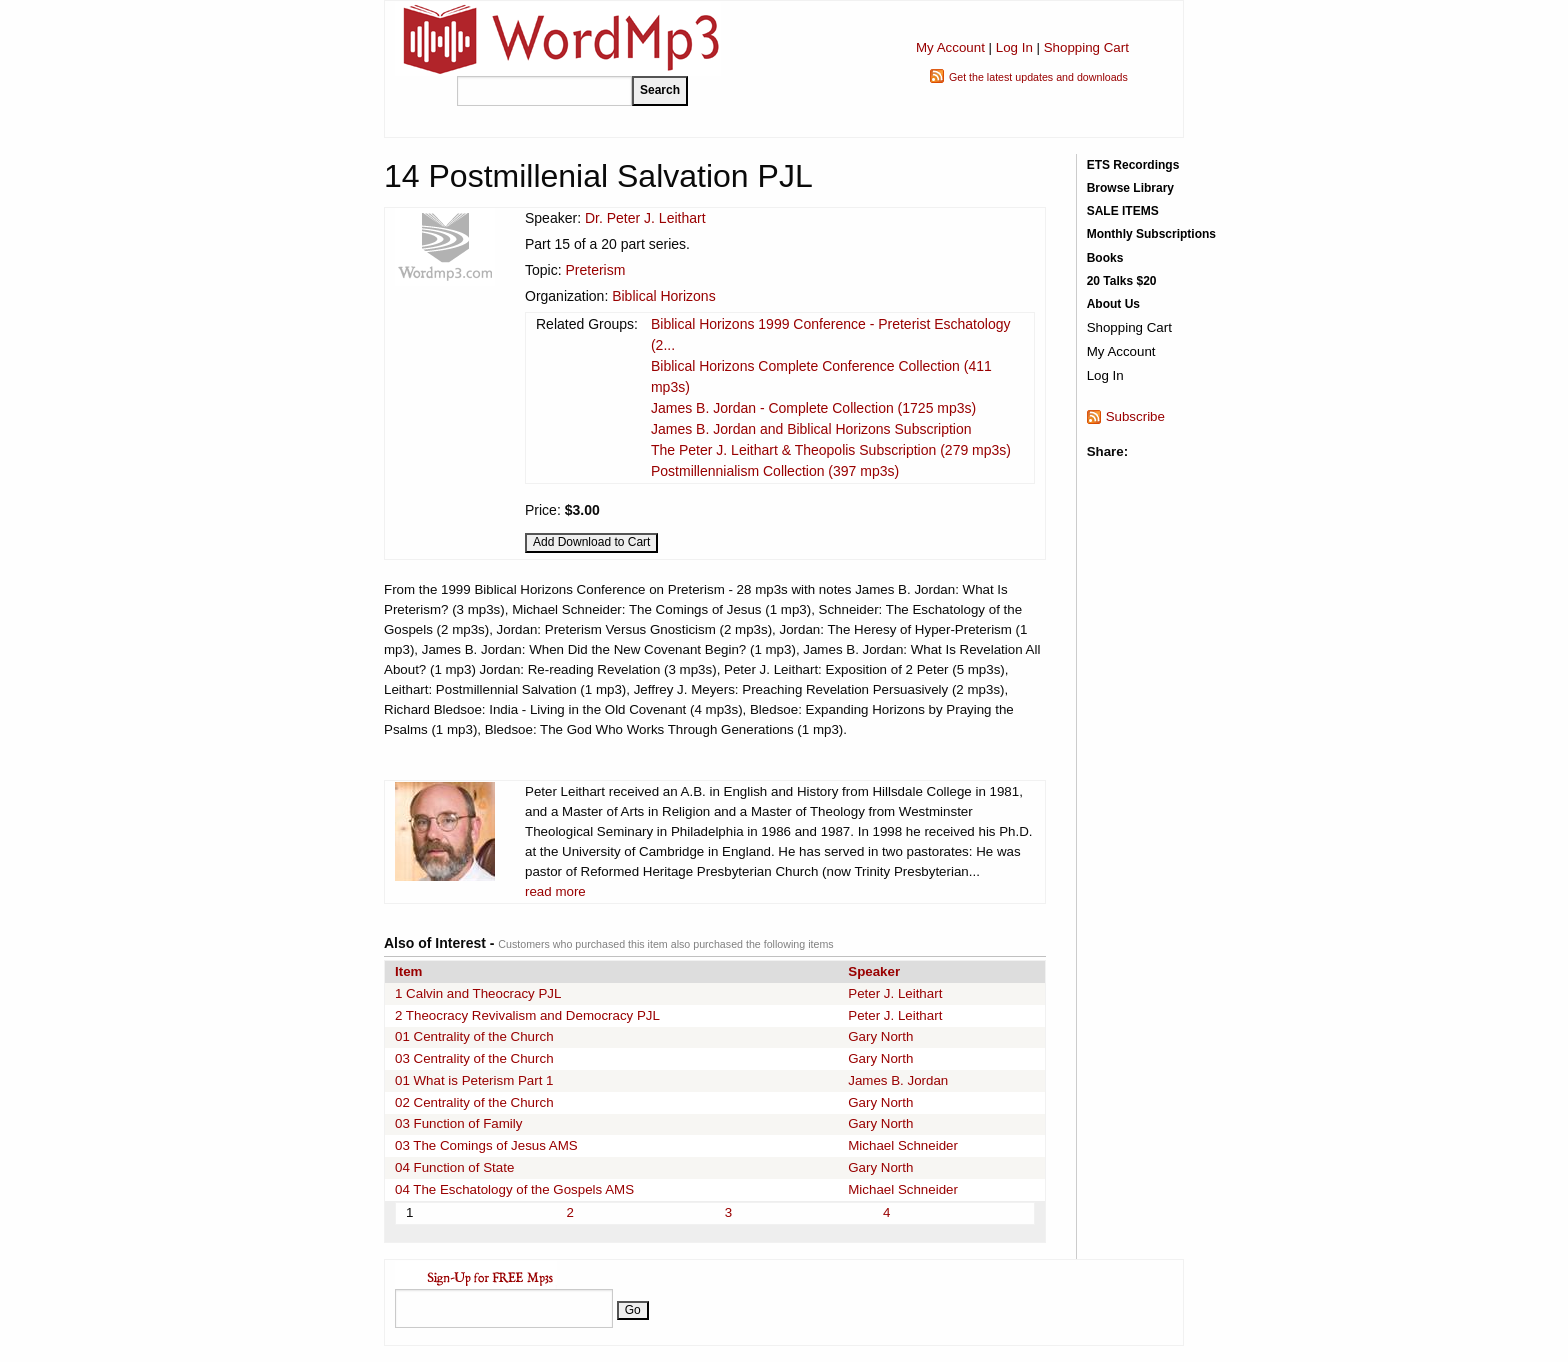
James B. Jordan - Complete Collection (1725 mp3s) (813, 408)
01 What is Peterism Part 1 (474, 1080)
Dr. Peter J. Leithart (645, 218)
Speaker (874, 971)
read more (555, 891)
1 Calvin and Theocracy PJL (478, 993)
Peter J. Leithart (895, 993)
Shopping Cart (1086, 47)
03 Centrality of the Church (474, 1058)
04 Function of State (454, 1167)
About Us (1113, 304)
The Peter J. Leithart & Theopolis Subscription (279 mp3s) (831, 450)
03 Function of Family (458, 1123)
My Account (950, 47)
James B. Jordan (898, 1080)
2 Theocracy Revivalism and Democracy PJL (527, 1015)
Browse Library (1130, 188)
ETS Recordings (1133, 165)
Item (408, 971)
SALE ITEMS (1123, 211)
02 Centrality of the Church (474, 1102)
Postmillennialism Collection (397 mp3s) (775, 471)
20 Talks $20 (1122, 281)
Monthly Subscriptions (1151, 234)
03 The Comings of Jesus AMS (486, 1145)
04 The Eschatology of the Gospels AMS (514, 1189)
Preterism (595, 270)
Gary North (880, 1036)
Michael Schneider (903, 1145)
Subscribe (1135, 416)
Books (1105, 258)
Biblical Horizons (663, 296)
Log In (1014, 47)
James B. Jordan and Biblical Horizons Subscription (811, 429)
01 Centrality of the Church (474, 1036)
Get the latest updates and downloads (1038, 77)
